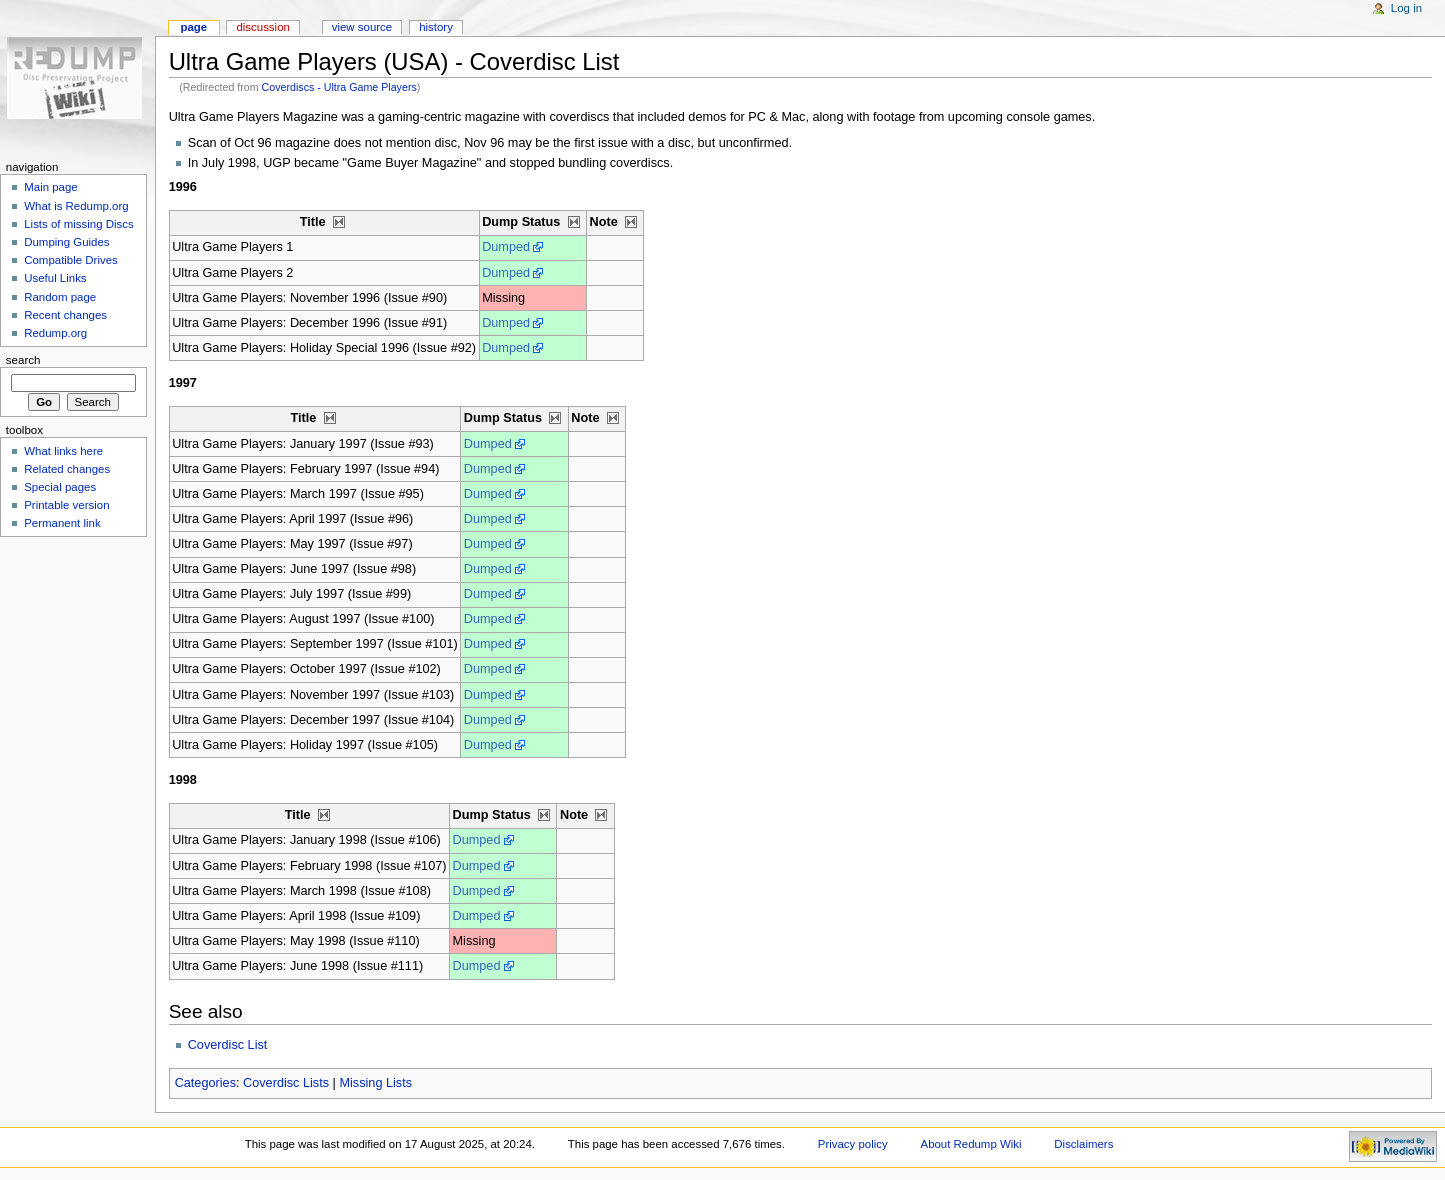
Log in (1406, 8)
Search (23, 360)
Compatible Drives (71, 260)
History (436, 27)
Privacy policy (853, 1144)
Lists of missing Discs (78, 224)
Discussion (262, 27)
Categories (205, 1083)
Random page (60, 297)
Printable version (66, 505)
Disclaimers (1083, 1144)
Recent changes (65, 315)
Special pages (60, 487)
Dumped (506, 247)
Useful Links (55, 278)
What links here (63, 451)
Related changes (67, 469)
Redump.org (55, 333)
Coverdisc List (228, 1045)
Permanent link (62, 523)
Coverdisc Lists (286, 1083)
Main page (51, 187)
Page (193, 27)
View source (362, 27)
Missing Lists (375, 1083)
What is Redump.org (76, 206)
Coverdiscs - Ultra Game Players (339, 87)
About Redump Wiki (971, 1144)
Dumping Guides (66, 242)
